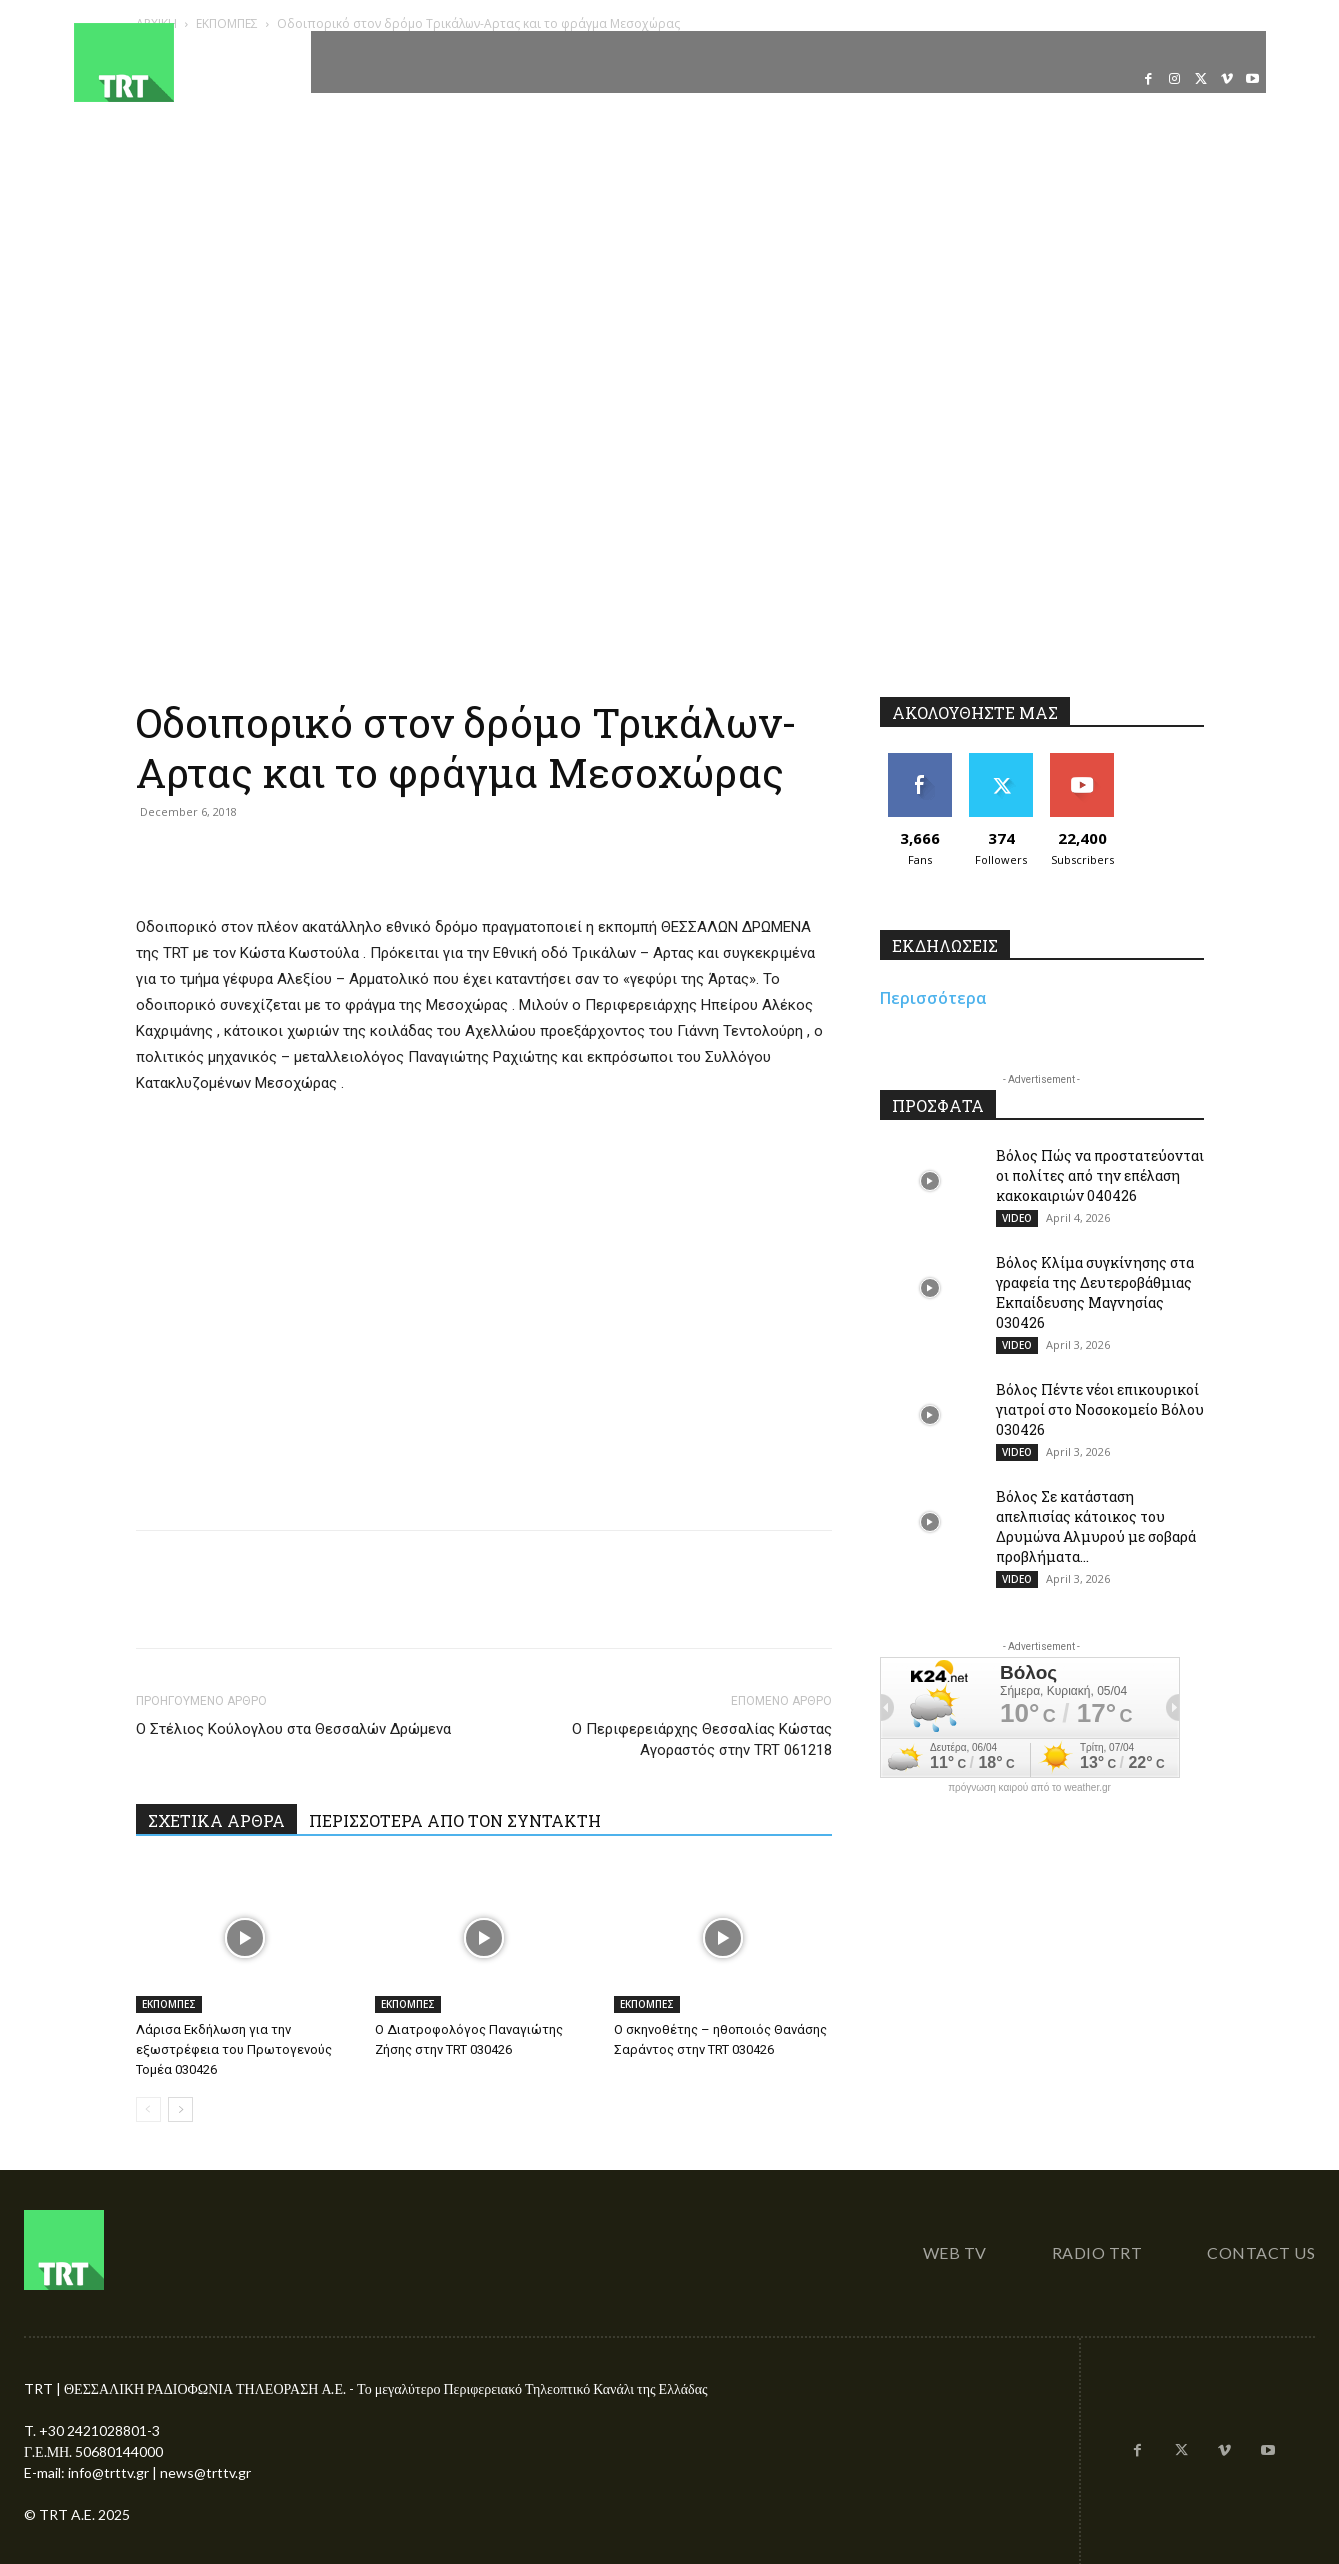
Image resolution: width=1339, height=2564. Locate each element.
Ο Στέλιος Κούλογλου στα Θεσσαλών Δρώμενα (293, 1729)
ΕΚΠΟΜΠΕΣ (169, 2004)
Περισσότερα (933, 998)
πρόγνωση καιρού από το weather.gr (1029, 1788)
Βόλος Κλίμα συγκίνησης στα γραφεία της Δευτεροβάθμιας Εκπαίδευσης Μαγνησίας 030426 (1095, 1292)
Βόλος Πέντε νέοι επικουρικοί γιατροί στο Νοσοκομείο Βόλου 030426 (1100, 1409)
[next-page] (180, 2109)
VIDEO (1017, 1218)
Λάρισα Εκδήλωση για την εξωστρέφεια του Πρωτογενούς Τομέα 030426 (234, 2049)
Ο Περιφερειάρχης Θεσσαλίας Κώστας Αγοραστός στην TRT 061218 (702, 1739)
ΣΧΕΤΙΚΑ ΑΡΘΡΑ (216, 1820)
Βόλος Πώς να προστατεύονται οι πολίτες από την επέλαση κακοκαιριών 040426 (1100, 1175)
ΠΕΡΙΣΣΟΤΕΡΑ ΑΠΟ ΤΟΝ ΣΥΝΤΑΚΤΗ (455, 1820)
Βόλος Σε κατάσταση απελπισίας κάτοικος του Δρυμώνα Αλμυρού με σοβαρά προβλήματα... (1096, 1526)
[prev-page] (148, 2109)
